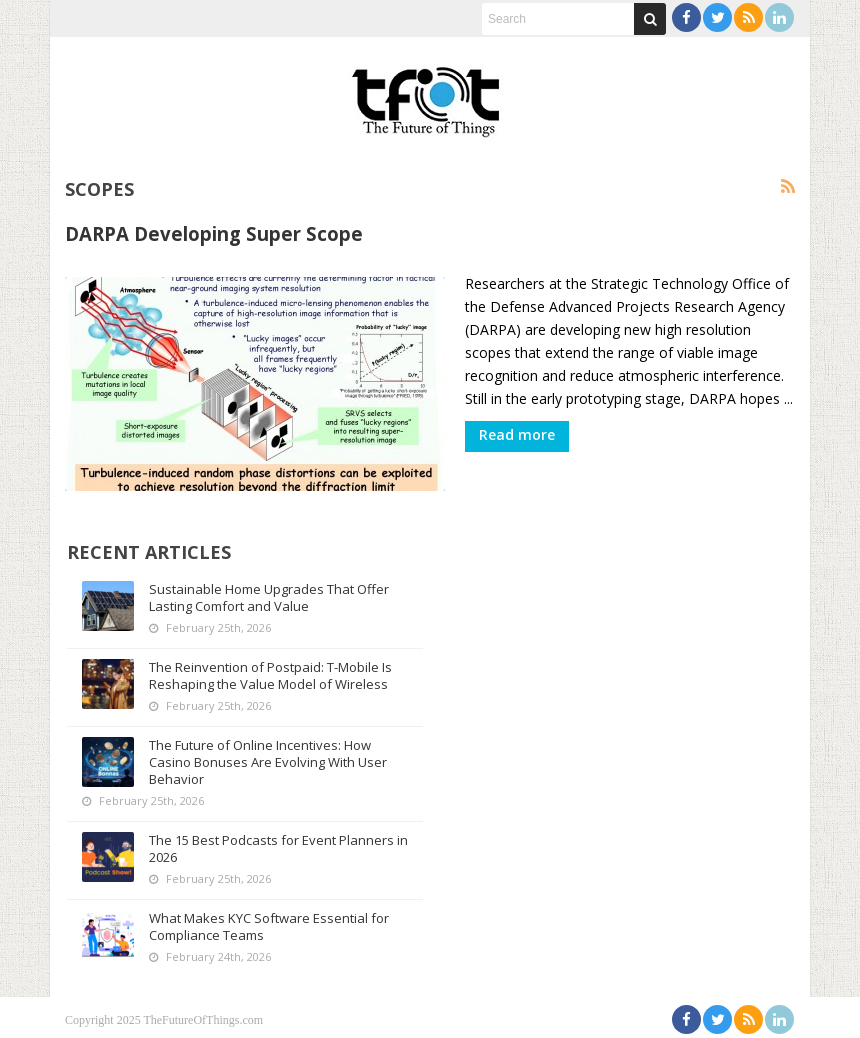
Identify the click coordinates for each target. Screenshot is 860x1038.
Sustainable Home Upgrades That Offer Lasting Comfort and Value (270, 592)
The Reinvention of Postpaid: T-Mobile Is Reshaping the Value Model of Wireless (271, 670)
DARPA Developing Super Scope (214, 233)
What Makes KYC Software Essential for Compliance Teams (270, 921)
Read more (517, 434)
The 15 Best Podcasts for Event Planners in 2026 (272, 843)
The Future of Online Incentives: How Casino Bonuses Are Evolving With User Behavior (269, 757)
